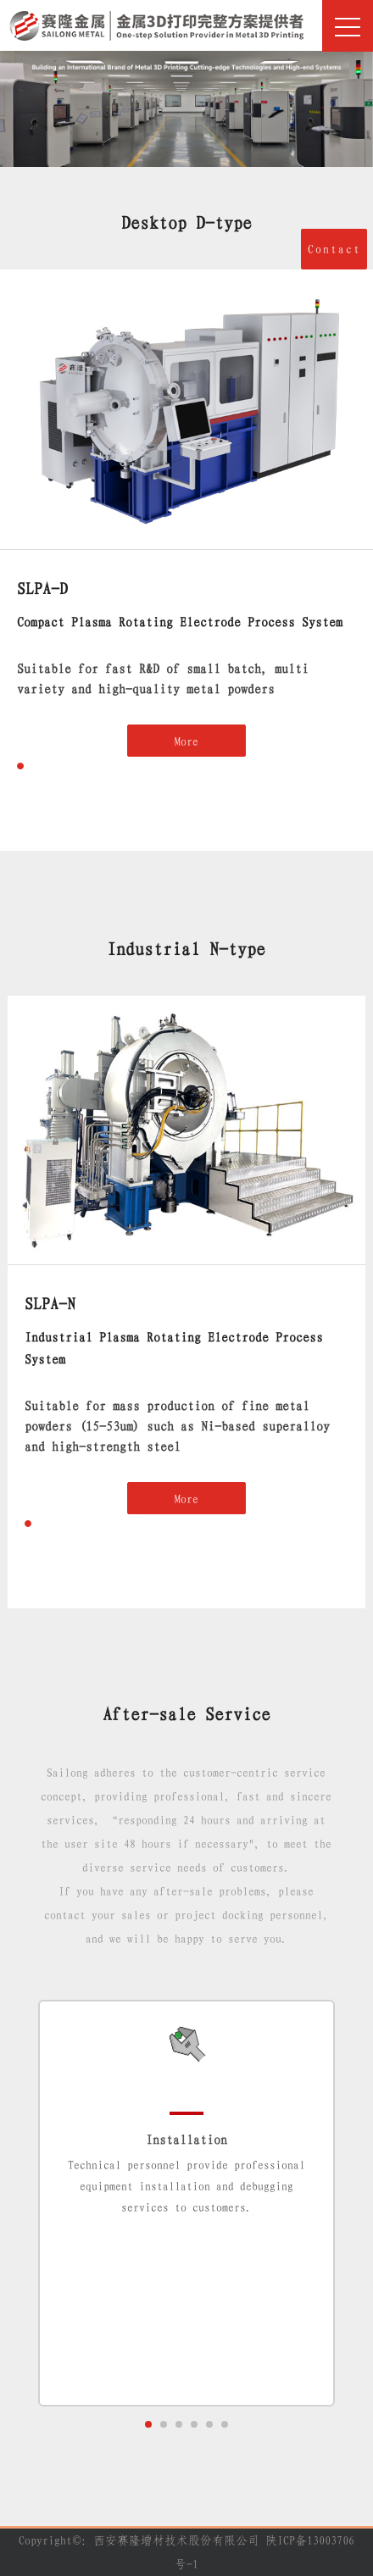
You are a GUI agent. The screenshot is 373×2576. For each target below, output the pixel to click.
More (186, 741)
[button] (20, 766)
